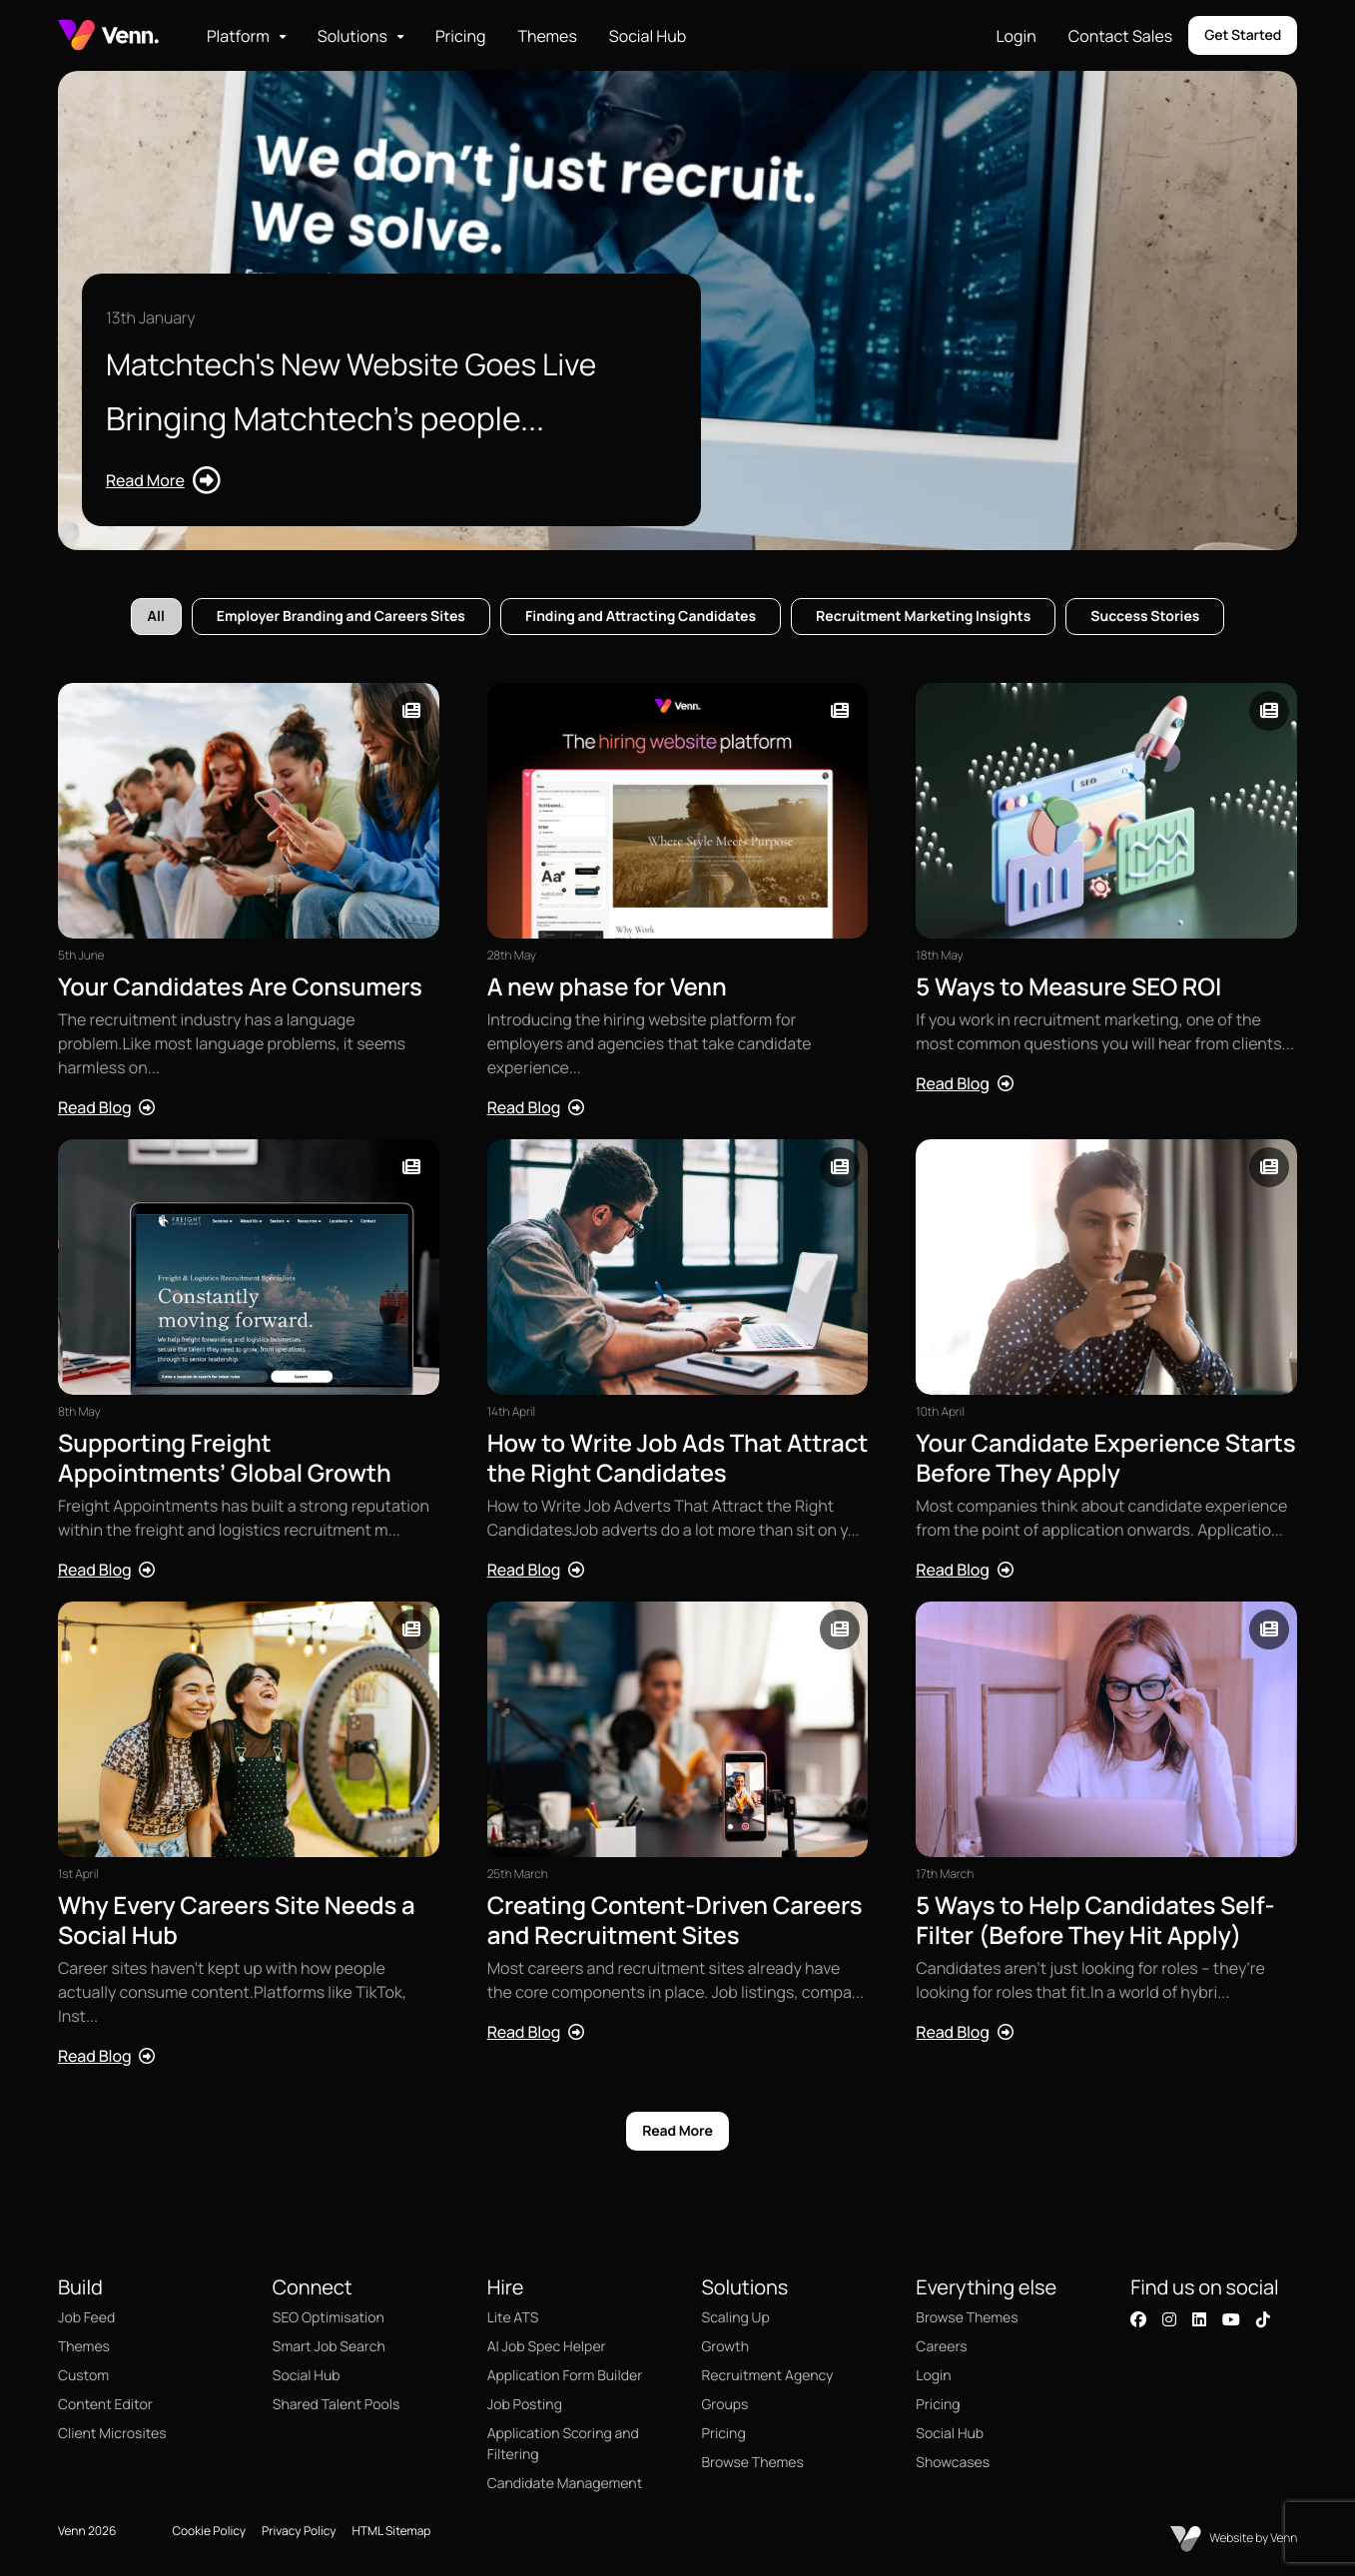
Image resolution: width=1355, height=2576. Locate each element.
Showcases (953, 2462)
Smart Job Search (329, 2346)
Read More (677, 2131)
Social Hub (647, 36)
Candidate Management (565, 2483)
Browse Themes (753, 2462)
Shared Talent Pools (336, 2404)
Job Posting (524, 2404)
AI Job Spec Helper (546, 2346)
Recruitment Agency (768, 2375)
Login (1015, 36)
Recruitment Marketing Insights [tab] (923, 616)
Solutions (352, 36)
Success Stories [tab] (1144, 616)
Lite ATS (513, 2317)
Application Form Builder (565, 2375)
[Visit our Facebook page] (1138, 2319)
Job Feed (86, 2317)
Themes (546, 36)
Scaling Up (736, 2317)
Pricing (460, 36)
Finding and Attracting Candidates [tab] (640, 616)
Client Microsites (112, 2433)
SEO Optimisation (328, 2317)
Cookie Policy (209, 2530)
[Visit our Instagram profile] (1169, 2319)
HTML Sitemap (391, 2530)
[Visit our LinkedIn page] (1199, 2319)
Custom (83, 2375)
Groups (725, 2404)
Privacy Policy (299, 2530)
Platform (238, 36)
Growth (725, 2346)
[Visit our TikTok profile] (1263, 2319)
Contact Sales (1120, 36)
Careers (941, 2346)
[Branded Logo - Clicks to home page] (108, 35)
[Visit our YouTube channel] (1231, 2319)
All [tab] (156, 616)
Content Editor (105, 2404)
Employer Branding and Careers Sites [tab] (341, 616)
